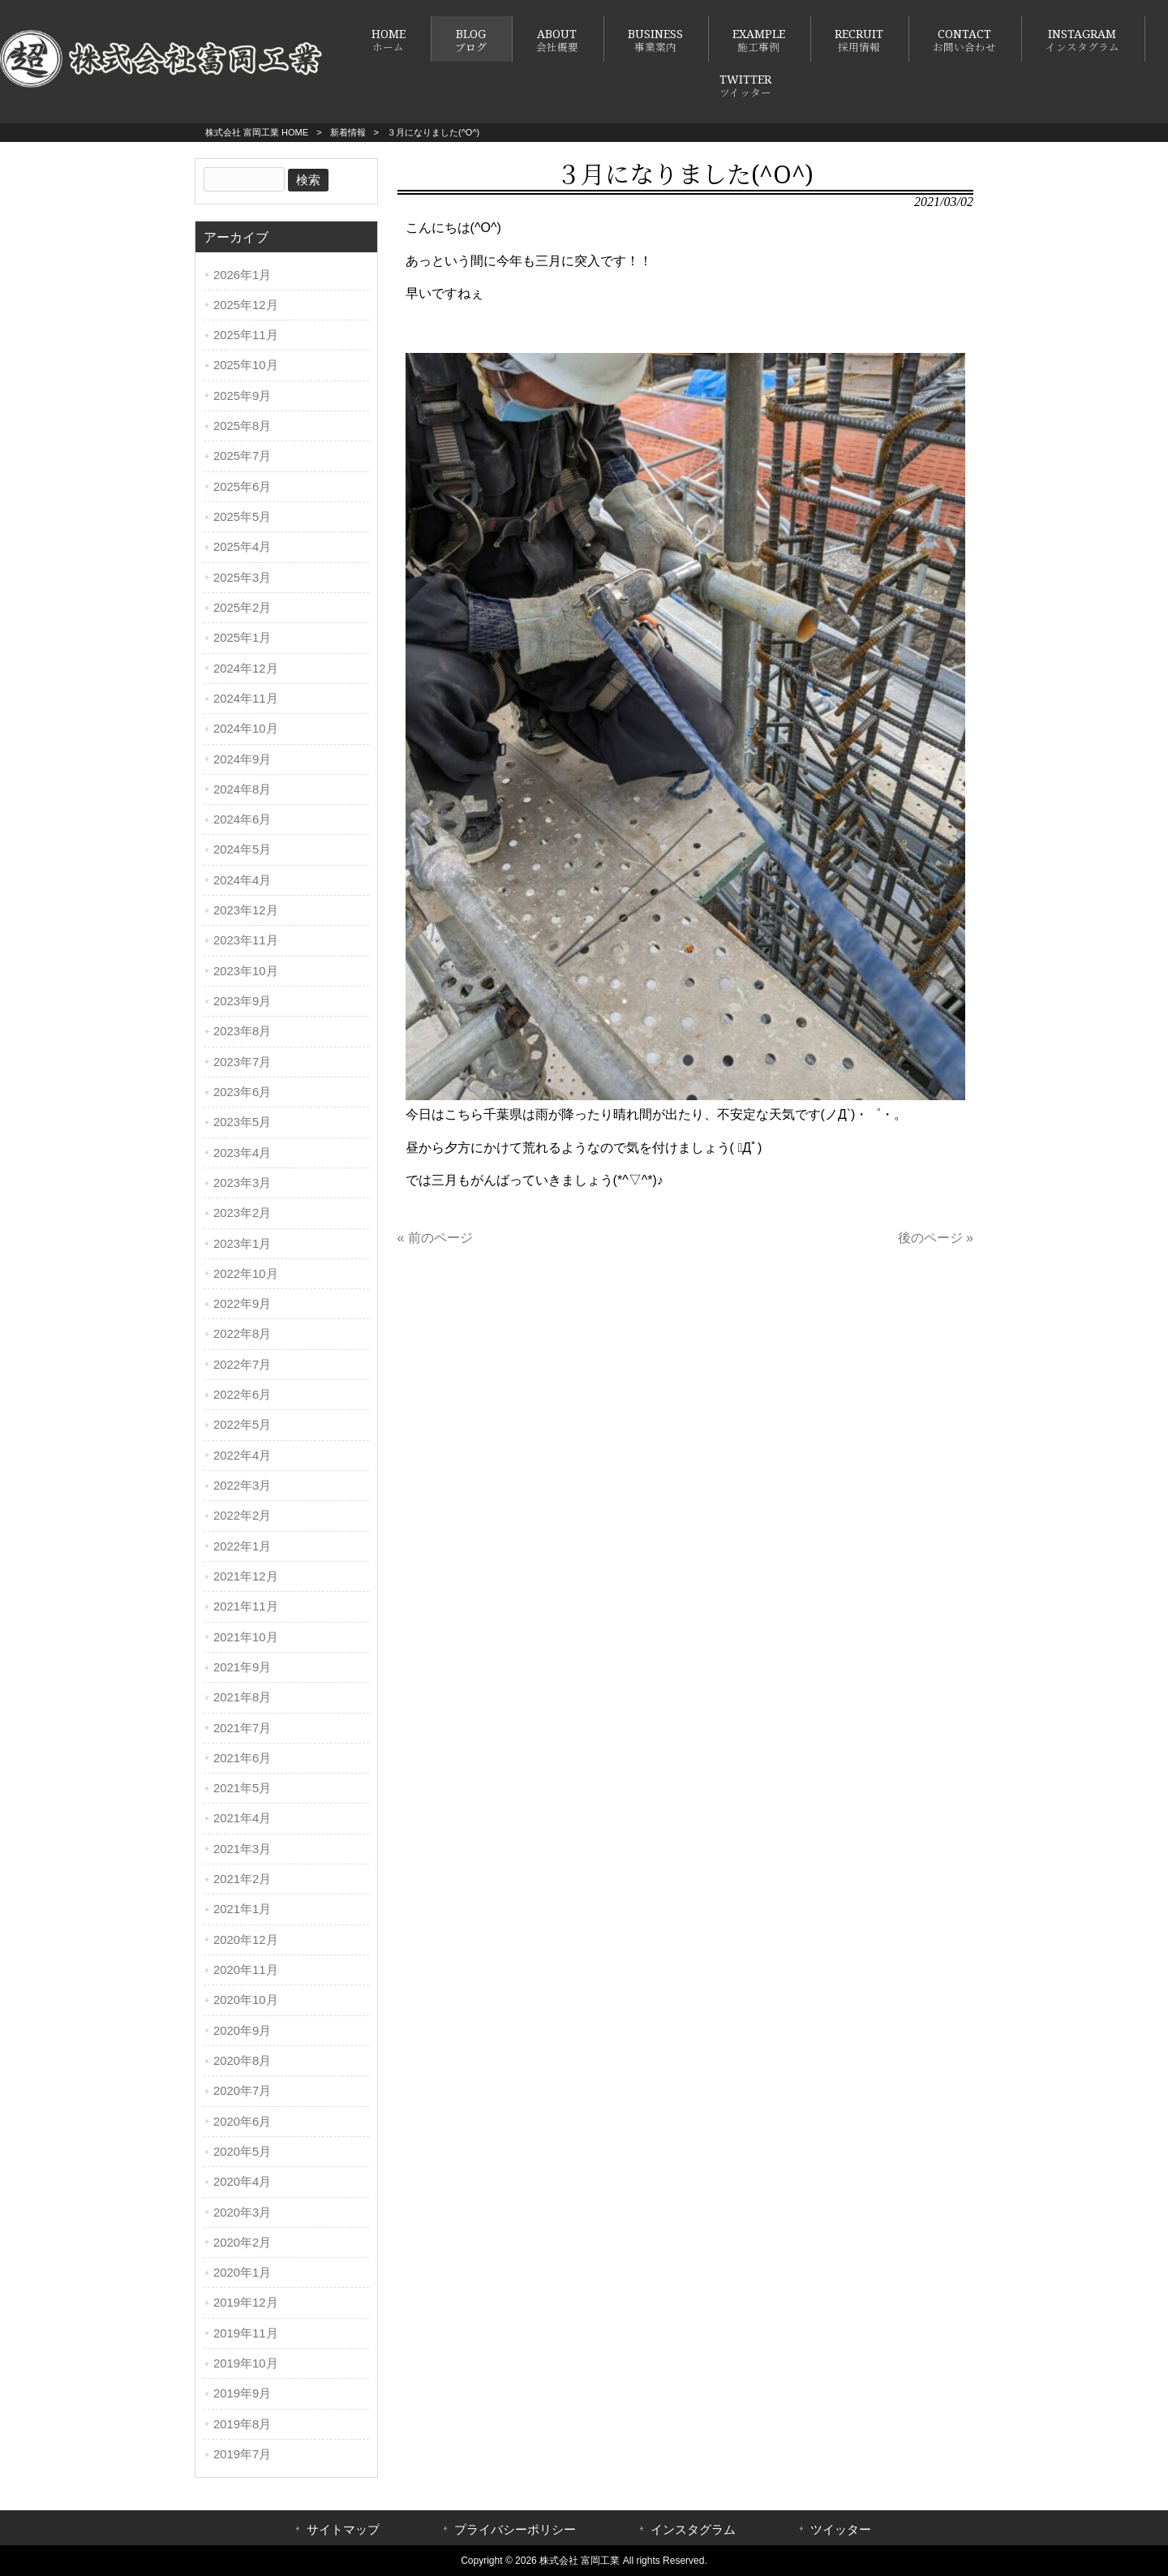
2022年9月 (242, 1303)
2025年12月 (245, 305)
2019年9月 (242, 2393)
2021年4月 (242, 1818)
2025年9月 (242, 395)
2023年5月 (242, 1122)
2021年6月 (242, 1758)
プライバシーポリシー (515, 2529)
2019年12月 (245, 2302)
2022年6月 (242, 1394)
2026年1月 (242, 275)
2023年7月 (242, 1062)
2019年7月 (242, 2454)
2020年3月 (242, 2212)
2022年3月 (242, 1485)
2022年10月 (245, 1273)
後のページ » (935, 1238)
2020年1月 (242, 2272)
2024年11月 (245, 698)
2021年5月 (242, 1788)
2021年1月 (242, 1909)
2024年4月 (242, 880)
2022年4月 (242, 1455)
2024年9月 (242, 759)
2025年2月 (242, 607)
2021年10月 (245, 1637)
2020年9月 (242, 2030)
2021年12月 (245, 1576)
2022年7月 (242, 1364)
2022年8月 (242, 1333)
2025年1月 (242, 637)
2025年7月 (242, 455)
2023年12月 (245, 910)
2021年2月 (242, 1879)
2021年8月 (242, 1697)
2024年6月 (242, 819)
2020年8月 (242, 2060)
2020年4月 (242, 2181)
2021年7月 (242, 1728)
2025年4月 (242, 546)
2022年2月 (242, 1515)
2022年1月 (242, 1546)
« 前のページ (435, 1238)
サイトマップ (343, 2529)
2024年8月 (242, 789)
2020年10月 (245, 1999)
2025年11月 (245, 335)
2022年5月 (242, 1424)
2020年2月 (242, 2242)
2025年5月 (242, 516)
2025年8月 (242, 425)
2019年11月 (245, 2333)
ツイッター (840, 2529)
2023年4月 (242, 1152)
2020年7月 (242, 2090)
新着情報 (348, 132)
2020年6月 (242, 2121)
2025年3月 (242, 577)
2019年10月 (245, 2363)
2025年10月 (245, 365)
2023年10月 (245, 971)
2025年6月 (242, 486)
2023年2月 (242, 1212)
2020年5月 (242, 2151)
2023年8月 (242, 1031)
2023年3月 (242, 1182)
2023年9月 (242, 1001)
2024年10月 (245, 728)
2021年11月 (245, 1606)
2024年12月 (245, 668)
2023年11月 (245, 940)
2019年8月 (242, 2424)
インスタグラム (693, 2529)
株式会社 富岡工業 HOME (256, 132)
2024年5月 (242, 849)
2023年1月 (242, 1243)
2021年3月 (242, 1849)
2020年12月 (245, 1939)
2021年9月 (242, 1667)
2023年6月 (242, 1092)
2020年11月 (245, 1969)
